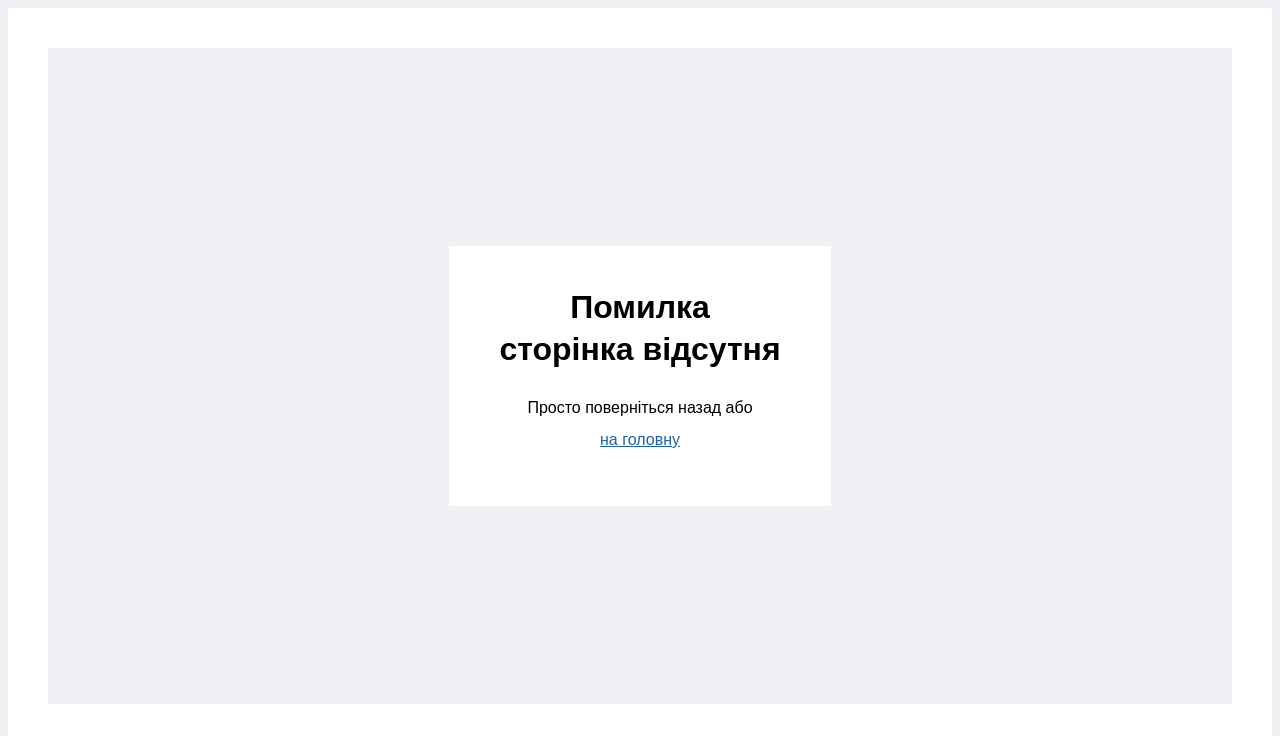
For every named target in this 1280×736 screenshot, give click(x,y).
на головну (640, 439)
